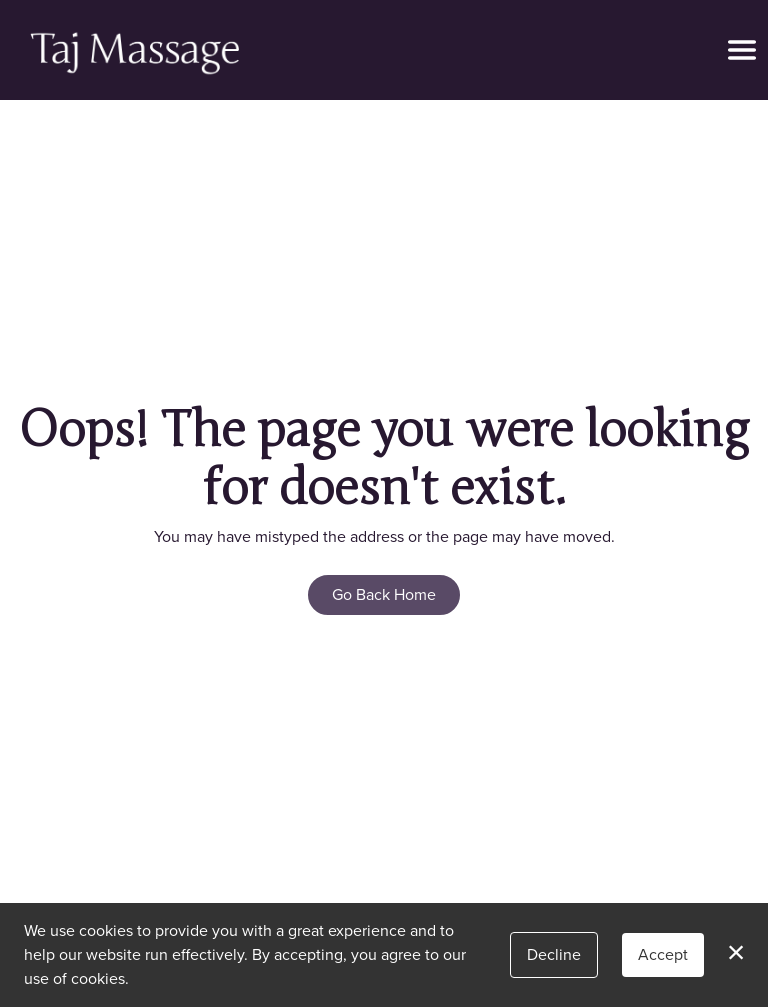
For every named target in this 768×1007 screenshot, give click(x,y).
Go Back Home (384, 594)
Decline (554, 954)
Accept (663, 954)
